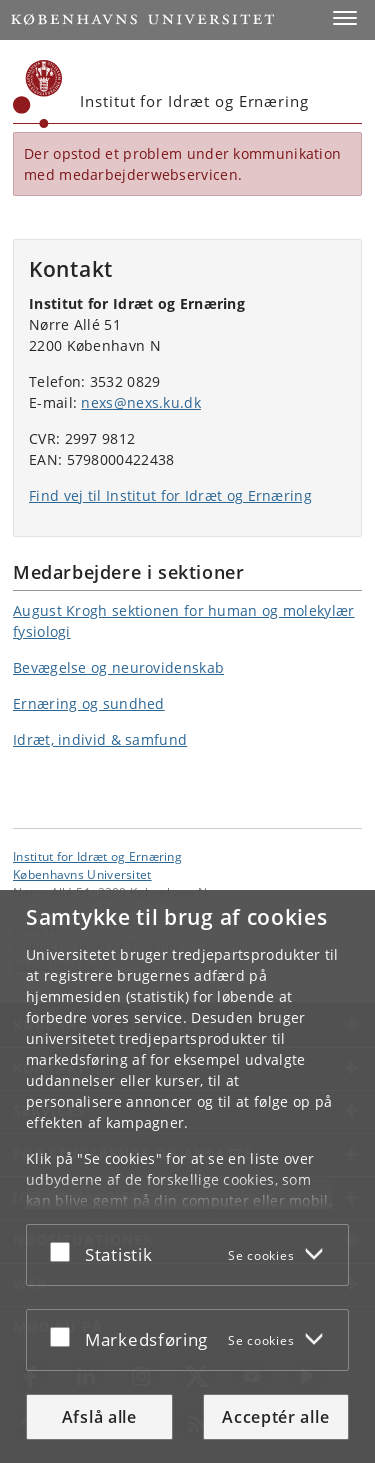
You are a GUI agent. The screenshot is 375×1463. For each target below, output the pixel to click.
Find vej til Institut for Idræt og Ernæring (170, 495)
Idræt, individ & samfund (100, 739)
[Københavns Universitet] (38, 94)
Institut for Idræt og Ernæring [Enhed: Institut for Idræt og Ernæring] (97, 856)
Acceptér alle (275, 1417)
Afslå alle (99, 1417)
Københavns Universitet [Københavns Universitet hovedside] (82, 874)
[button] (345, 18)
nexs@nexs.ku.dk (141, 402)
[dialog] (187, 1176)
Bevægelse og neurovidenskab (118, 667)
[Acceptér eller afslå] (65, 1251)
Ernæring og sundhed (89, 703)
